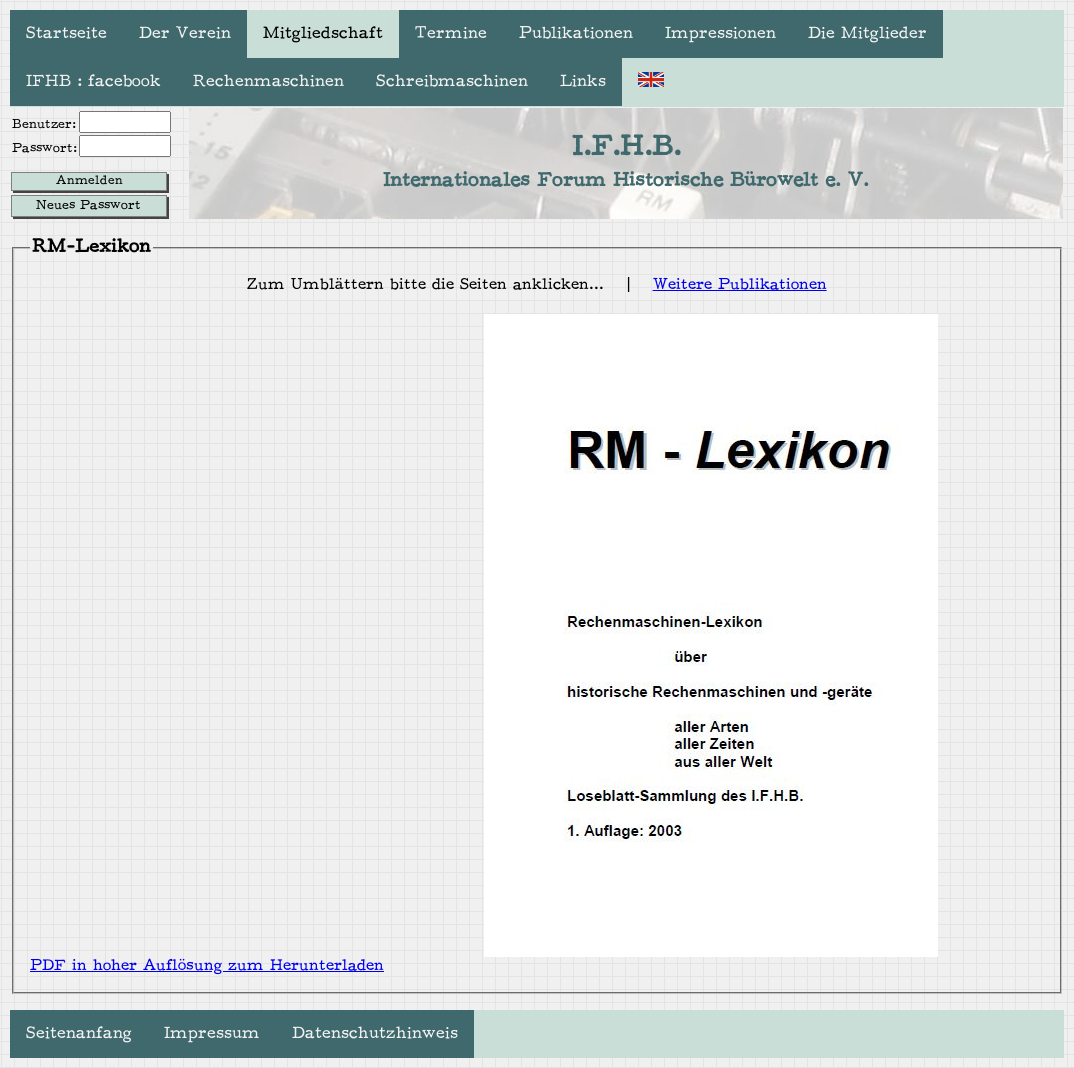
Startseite (66, 34)
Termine (451, 34)
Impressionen (720, 34)
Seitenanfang (79, 1034)
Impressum (212, 1034)
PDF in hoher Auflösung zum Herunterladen (207, 966)
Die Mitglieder (867, 34)
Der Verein (185, 34)
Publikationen (576, 34)
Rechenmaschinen (268, 82)
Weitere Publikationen (740, 285)
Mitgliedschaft (323, 34)
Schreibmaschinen (452, 82)
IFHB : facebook (93, 82)
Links (583, 82)
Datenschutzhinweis (375, 1034)
